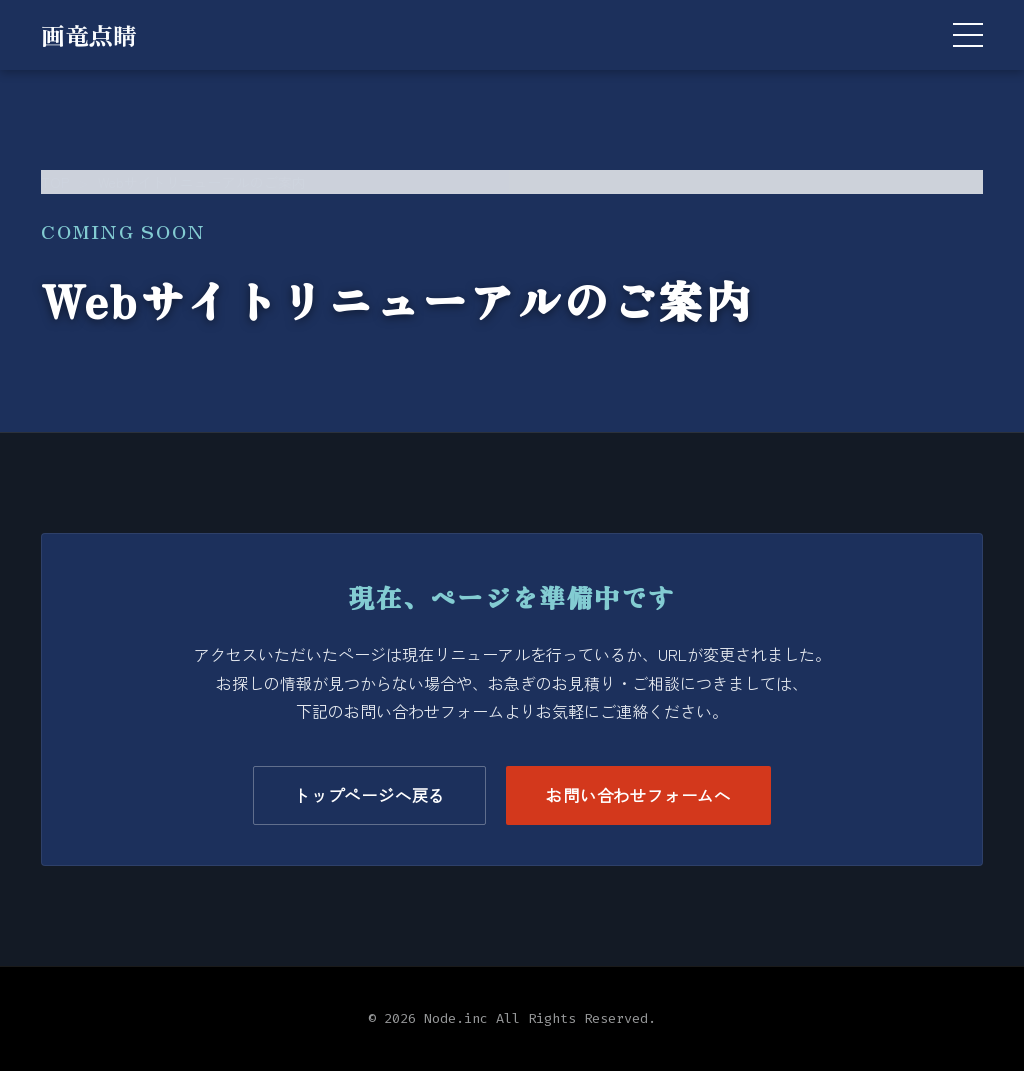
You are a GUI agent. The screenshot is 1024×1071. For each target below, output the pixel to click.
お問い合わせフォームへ (638, 795)
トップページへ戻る (369, 795)
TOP (55, 182)
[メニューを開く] (968, 35)
